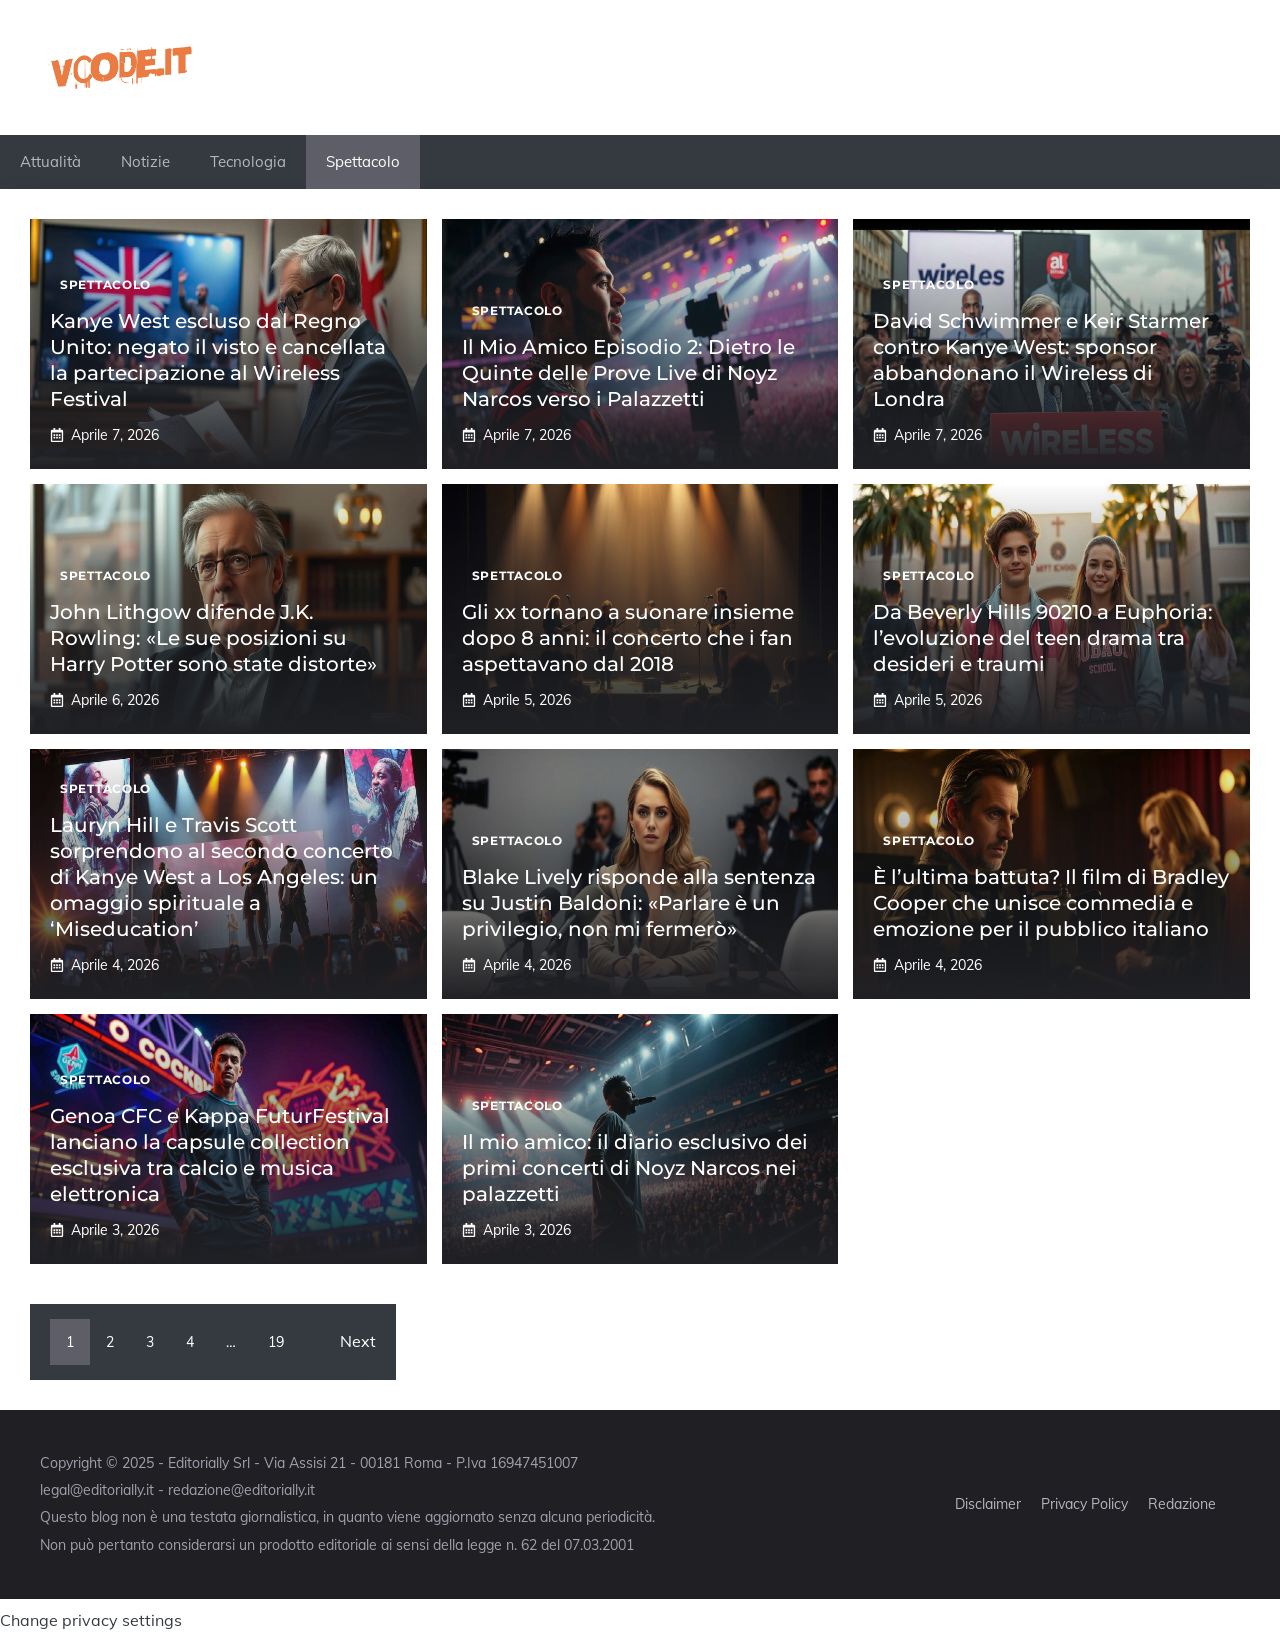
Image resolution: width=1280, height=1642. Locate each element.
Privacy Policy (1084, 1504)
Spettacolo (363, 161)
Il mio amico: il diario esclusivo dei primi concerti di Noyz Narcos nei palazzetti (635, 1168)
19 (276, 1342)
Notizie (145, 161)
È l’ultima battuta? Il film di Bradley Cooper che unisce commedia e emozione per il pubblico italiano (1051, 903)
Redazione (1182, 1504)
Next (358, 1341)
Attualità (50, 161)
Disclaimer (988, 1504)
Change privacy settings (91, 1620)
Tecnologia (248, 161)
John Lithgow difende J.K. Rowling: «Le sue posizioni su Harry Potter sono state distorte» (213, 638)
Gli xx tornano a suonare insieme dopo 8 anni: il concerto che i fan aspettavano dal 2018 (628, 638)
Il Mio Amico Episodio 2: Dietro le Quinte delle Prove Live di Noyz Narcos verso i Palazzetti (628, 373)
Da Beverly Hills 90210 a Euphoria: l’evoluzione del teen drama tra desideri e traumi (1043, 638)
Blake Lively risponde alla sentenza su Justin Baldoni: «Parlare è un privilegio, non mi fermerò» (639, 903)
